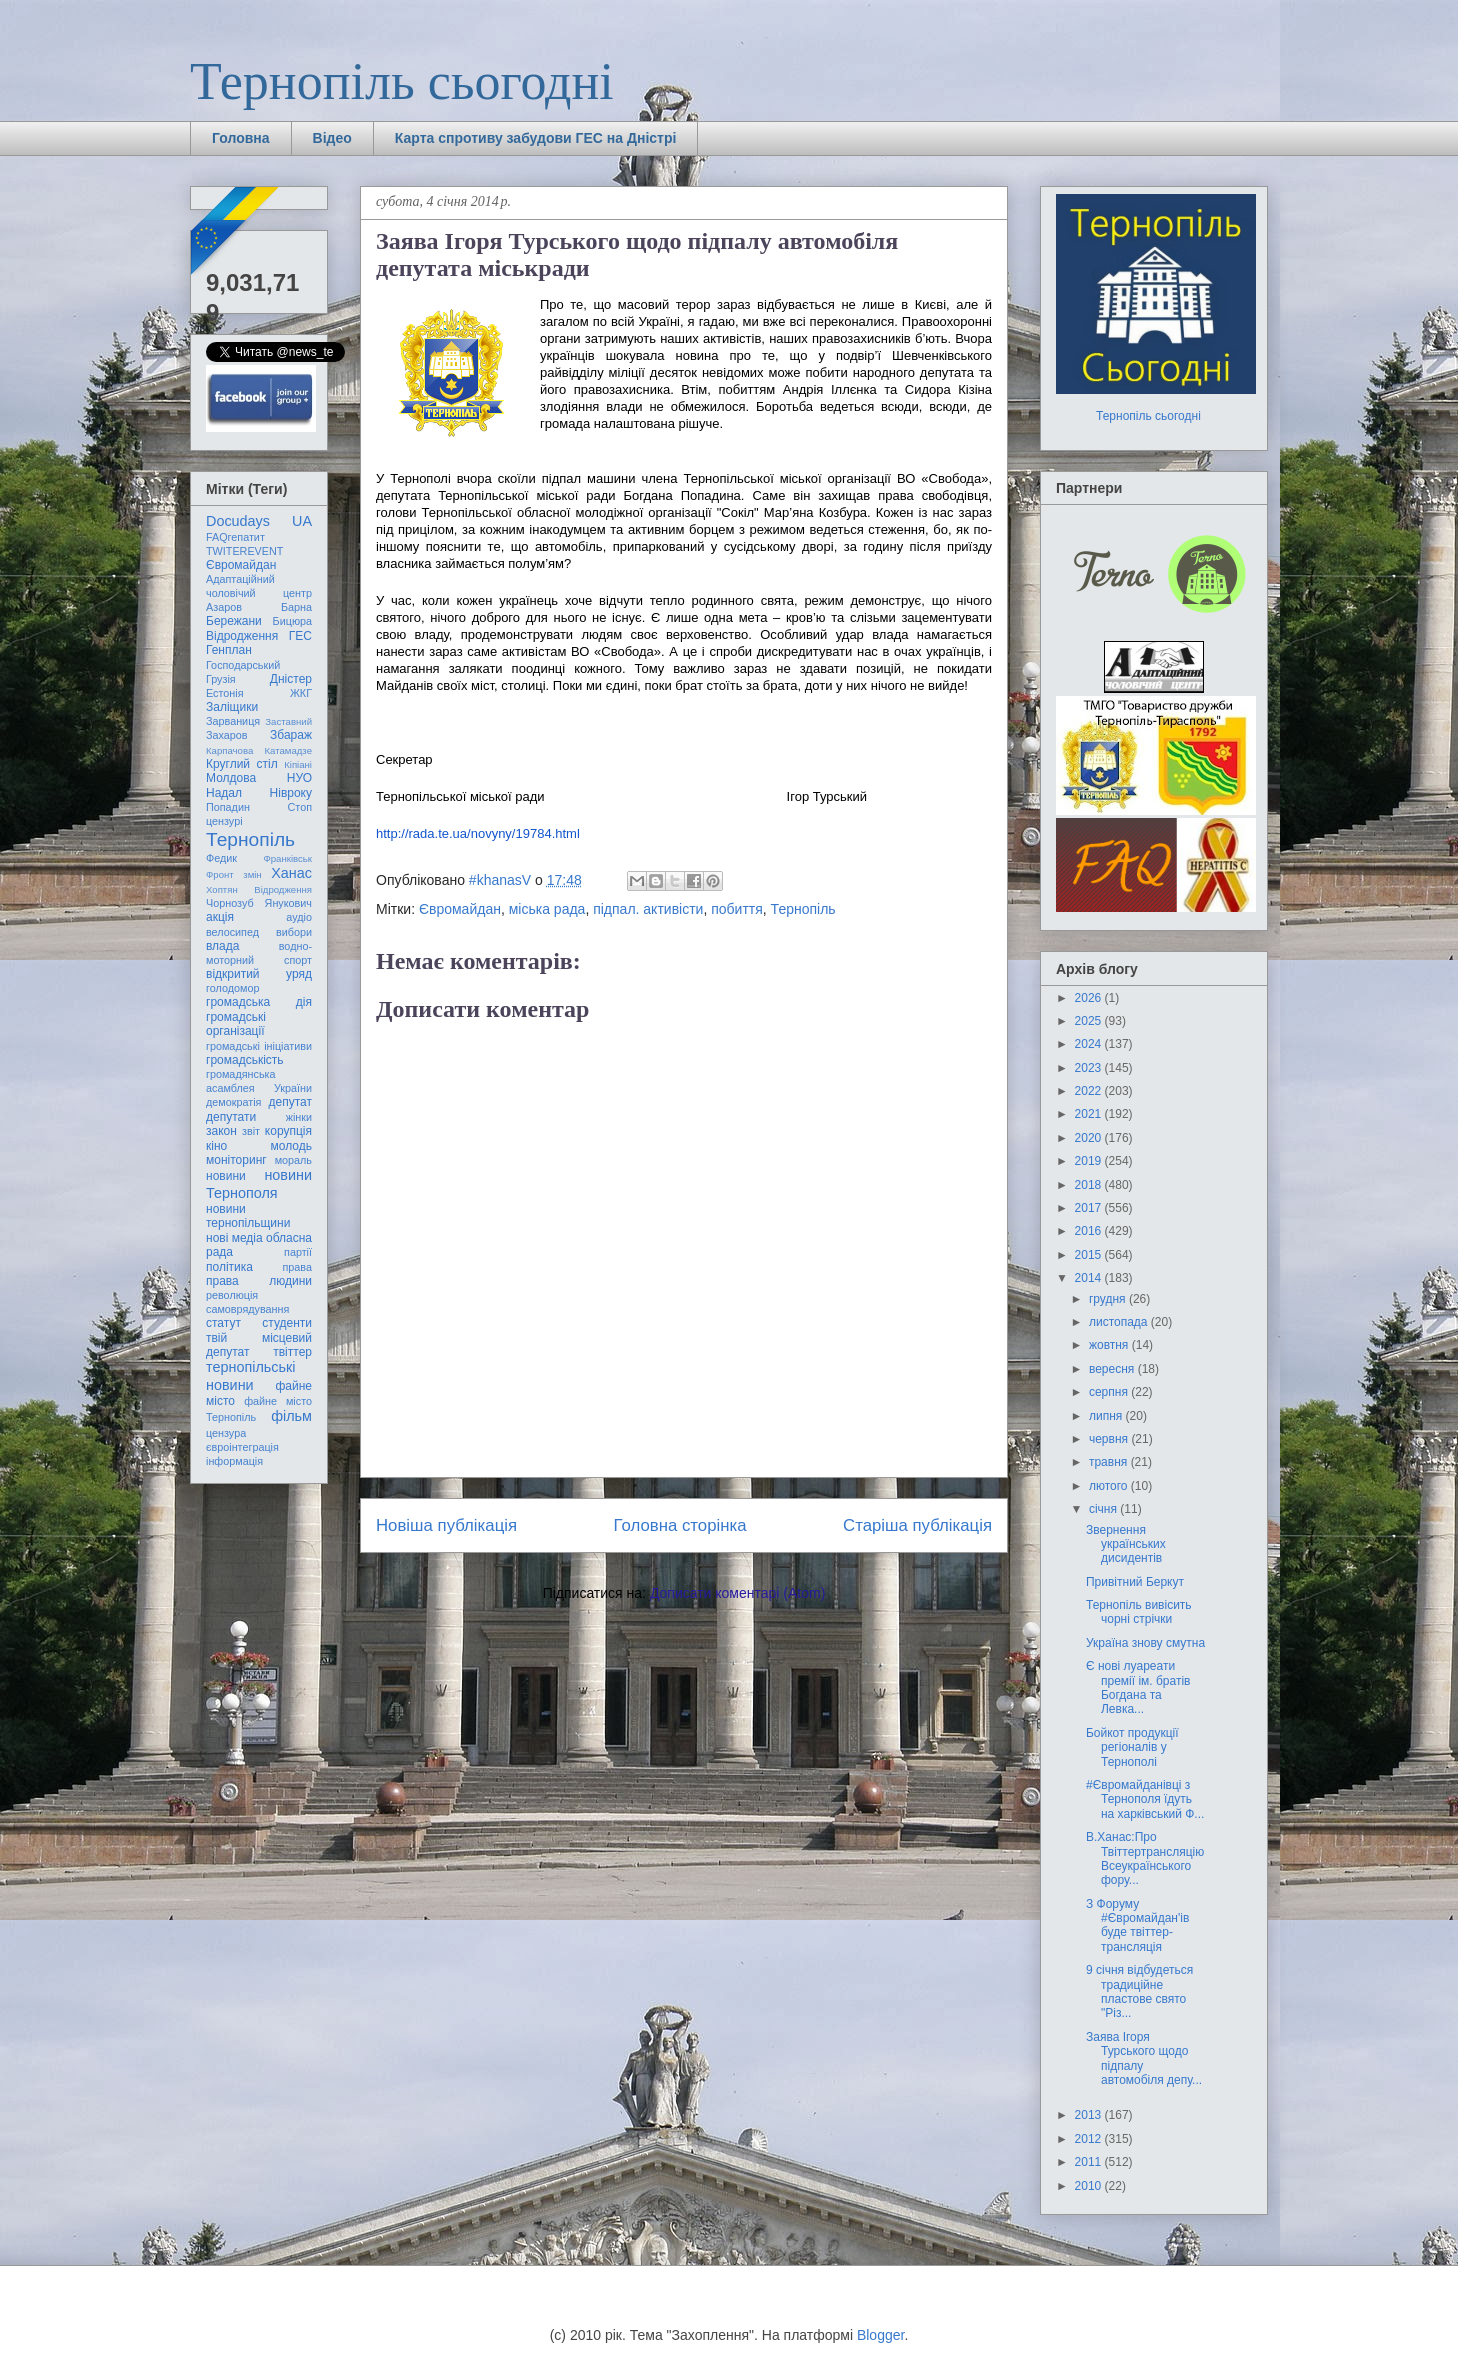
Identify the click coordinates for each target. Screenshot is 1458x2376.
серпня (1110, 1392)
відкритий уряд (259, 974)
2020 (1090, 1138)
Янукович (288, 903)
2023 (1090, 1068)
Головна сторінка (680, 1525)
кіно (216, 1146)
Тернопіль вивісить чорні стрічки (1139, 1612)
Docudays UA (259, 521)
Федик (221, 858)
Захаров (227, 735)
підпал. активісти (648, 909)
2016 (1090, 1231)
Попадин (228, 807)
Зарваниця (233, 721)
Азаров (224, 607)
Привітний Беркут (1135, 1582)
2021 (1090, 1114)
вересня (1113, 1369)
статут (223, 1323)
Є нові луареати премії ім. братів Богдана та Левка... (1138, 1687)
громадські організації (236, 1024)
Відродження (242, 636)
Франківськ (287, 858)
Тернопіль (803, 909)
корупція (288, 1131)
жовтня (1110, 1345)
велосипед (232, 932)
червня (1110, 1439)
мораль (293, 1160)
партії (298, 1252)
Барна (296, 607)
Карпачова (229, 750)
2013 (1090, 2115)
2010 (1090, 2186)
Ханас (291, 873)
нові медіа (234, 1238)
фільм (291, 1416)
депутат (290, 1102)
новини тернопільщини (248, 1216)
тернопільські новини (250, 1375)
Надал (224, 793)
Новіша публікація (446, 1525)
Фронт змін (234, 874)
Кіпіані (298, 764)
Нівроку (291, 793)
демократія (233, 1102)
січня (1104, 1509)
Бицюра (292, 621)
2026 (1090, 998)
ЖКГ (301, 693)
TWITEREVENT (244, 551)
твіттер (292, 1352)
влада (222, 946)
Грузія (221, 679)
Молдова (231, 778)
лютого (1110, 1486)
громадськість (245, 1060)
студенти (287, 1323)
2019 (1090, 1161)
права (297, 1267)
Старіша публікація (917, 1525)
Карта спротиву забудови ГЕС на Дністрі (536, 138)
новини (226, 1176)
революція (232, 1295)
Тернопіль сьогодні (402, 81)
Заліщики (232, 707)
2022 (1090, 1091)
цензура (226, 1433)
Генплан (229, 650)
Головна (241, 138)
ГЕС (300, 636)
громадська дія (259, 1002)
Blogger (880, 2335)
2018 (1090, 1185)
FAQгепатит (235, 537)
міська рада (547, 909)
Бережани (234, 621)
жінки (299, 1117)
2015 (1090, 1255)
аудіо (299, 917)
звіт (251, 1131)
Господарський (243, 665)
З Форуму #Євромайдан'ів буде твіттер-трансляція (1137, 1925)
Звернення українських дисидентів (1126, 1544)
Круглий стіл (242, 764)
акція (220, 917)
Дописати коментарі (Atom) (737, 1593)
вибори (294, 932)
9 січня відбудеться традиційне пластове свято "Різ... (1139, 1991)
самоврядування (247, 1309)
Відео (332, 138)
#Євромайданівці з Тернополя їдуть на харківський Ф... (1145, 1799)
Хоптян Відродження (259, 889)
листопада (1120, 1322)
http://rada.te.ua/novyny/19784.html (478, 833)
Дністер (291, 679)
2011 (1090, 2162)
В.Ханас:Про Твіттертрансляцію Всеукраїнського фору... (1145, 1858)
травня (1110, 1462)
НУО (299, 778)
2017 (1090, 1208)
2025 (1090, 1021)
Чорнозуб (230, 903)
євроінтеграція (242, 1447)
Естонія (225, 693)
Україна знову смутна (1145, 1643)
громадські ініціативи (259, 1046)
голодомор (232, 988)
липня (1107, 1416)
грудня (1109, 1299)
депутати (231, 1117)
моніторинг (236, 1160)
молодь (291, 1146)
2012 (1090, 2139)
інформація (234, 1461)
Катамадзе (289, 750)
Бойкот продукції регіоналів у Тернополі (1132, 1747)
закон (221, 1131)
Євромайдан (460, 909)
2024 (1090, 1044)
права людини (259, 1281)
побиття (737, 909)
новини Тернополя (259, 1183)
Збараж (291, 735)
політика (229, 1267)
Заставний (288, 721)
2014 (1090, 1278)
